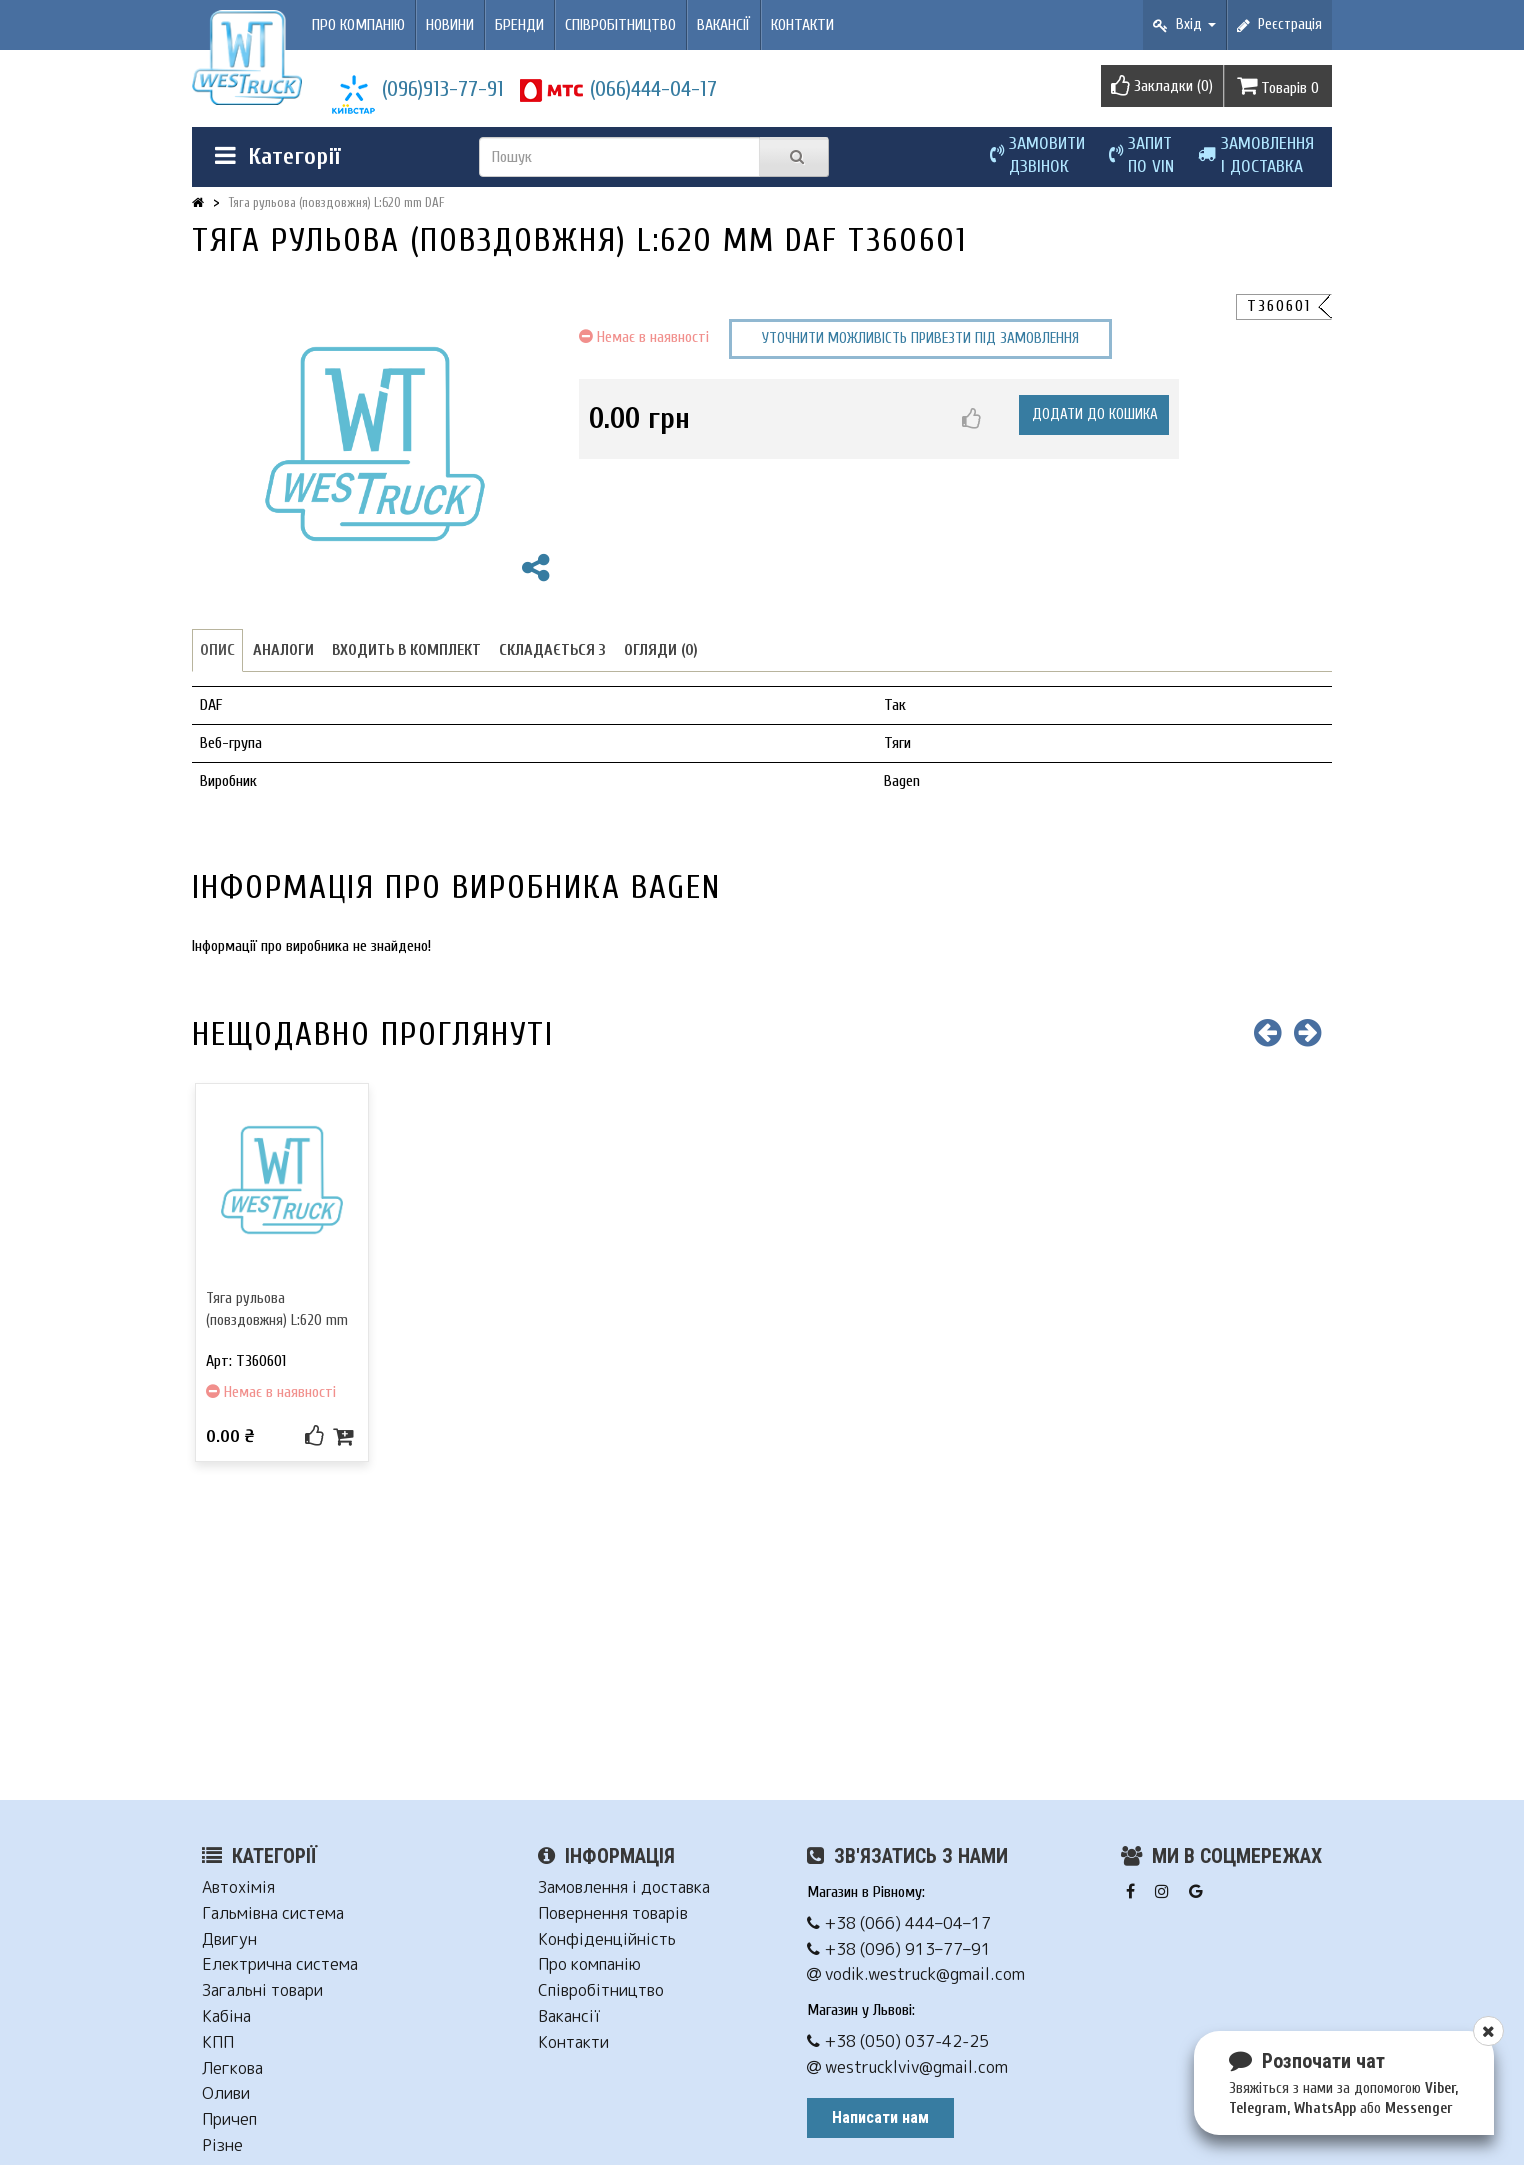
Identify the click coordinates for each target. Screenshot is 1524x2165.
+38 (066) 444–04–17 (899, 1923)
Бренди (519, 25)
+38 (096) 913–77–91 (899, 1949)
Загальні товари (262, 1990)
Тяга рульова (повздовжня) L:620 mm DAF (337, 202)
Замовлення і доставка (624, 1887)
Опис (217, 650)
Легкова (232, 2068)
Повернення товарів (613, 1913)
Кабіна (226, 2016)
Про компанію (358, 25)
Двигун (229, 1939)
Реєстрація (1279, 24)
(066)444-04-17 (653, 89)
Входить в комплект (406, 650)
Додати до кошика (1095, 414)
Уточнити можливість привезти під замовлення (920, 338)
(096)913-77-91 (443, 89)
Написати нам (880, 2117)
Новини (450, 25)
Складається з (552, 650)
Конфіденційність (607, 1939)
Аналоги (283, 650)
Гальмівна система (273, 1913)
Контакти (802, 25)
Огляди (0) (661, 650)
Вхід (1184, 24)
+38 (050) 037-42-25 (898, 2041)
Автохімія (238, 1887)
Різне (222, 2145)
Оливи (226, 2093)
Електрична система (280, 1964)
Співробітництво (620, 25)
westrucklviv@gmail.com (907, 2067)
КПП (218, 2042)
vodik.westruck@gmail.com (916, 1974)
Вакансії (723, 25)
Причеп (229, 2119)
